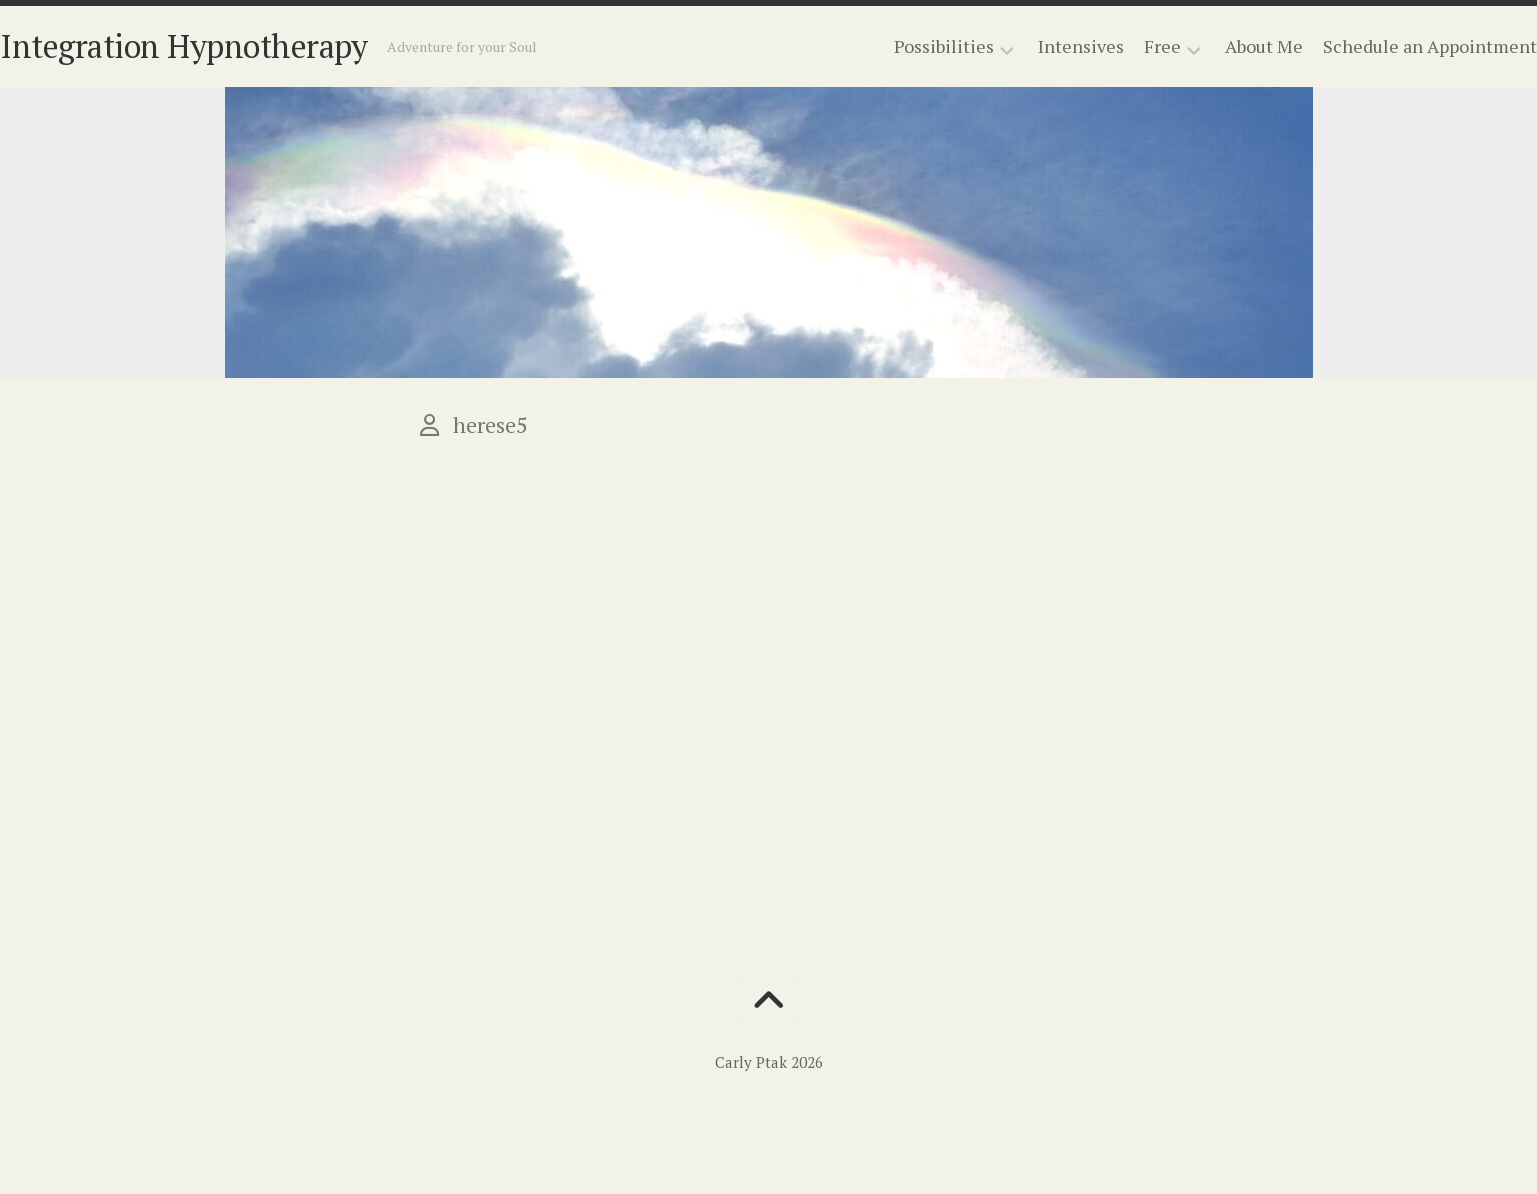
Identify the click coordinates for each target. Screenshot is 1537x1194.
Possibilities (904, 47)
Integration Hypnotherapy (223, 46)
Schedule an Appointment (1390, 46)
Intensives (1041, 46)
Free (1122, 47)
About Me (1224, 46)
